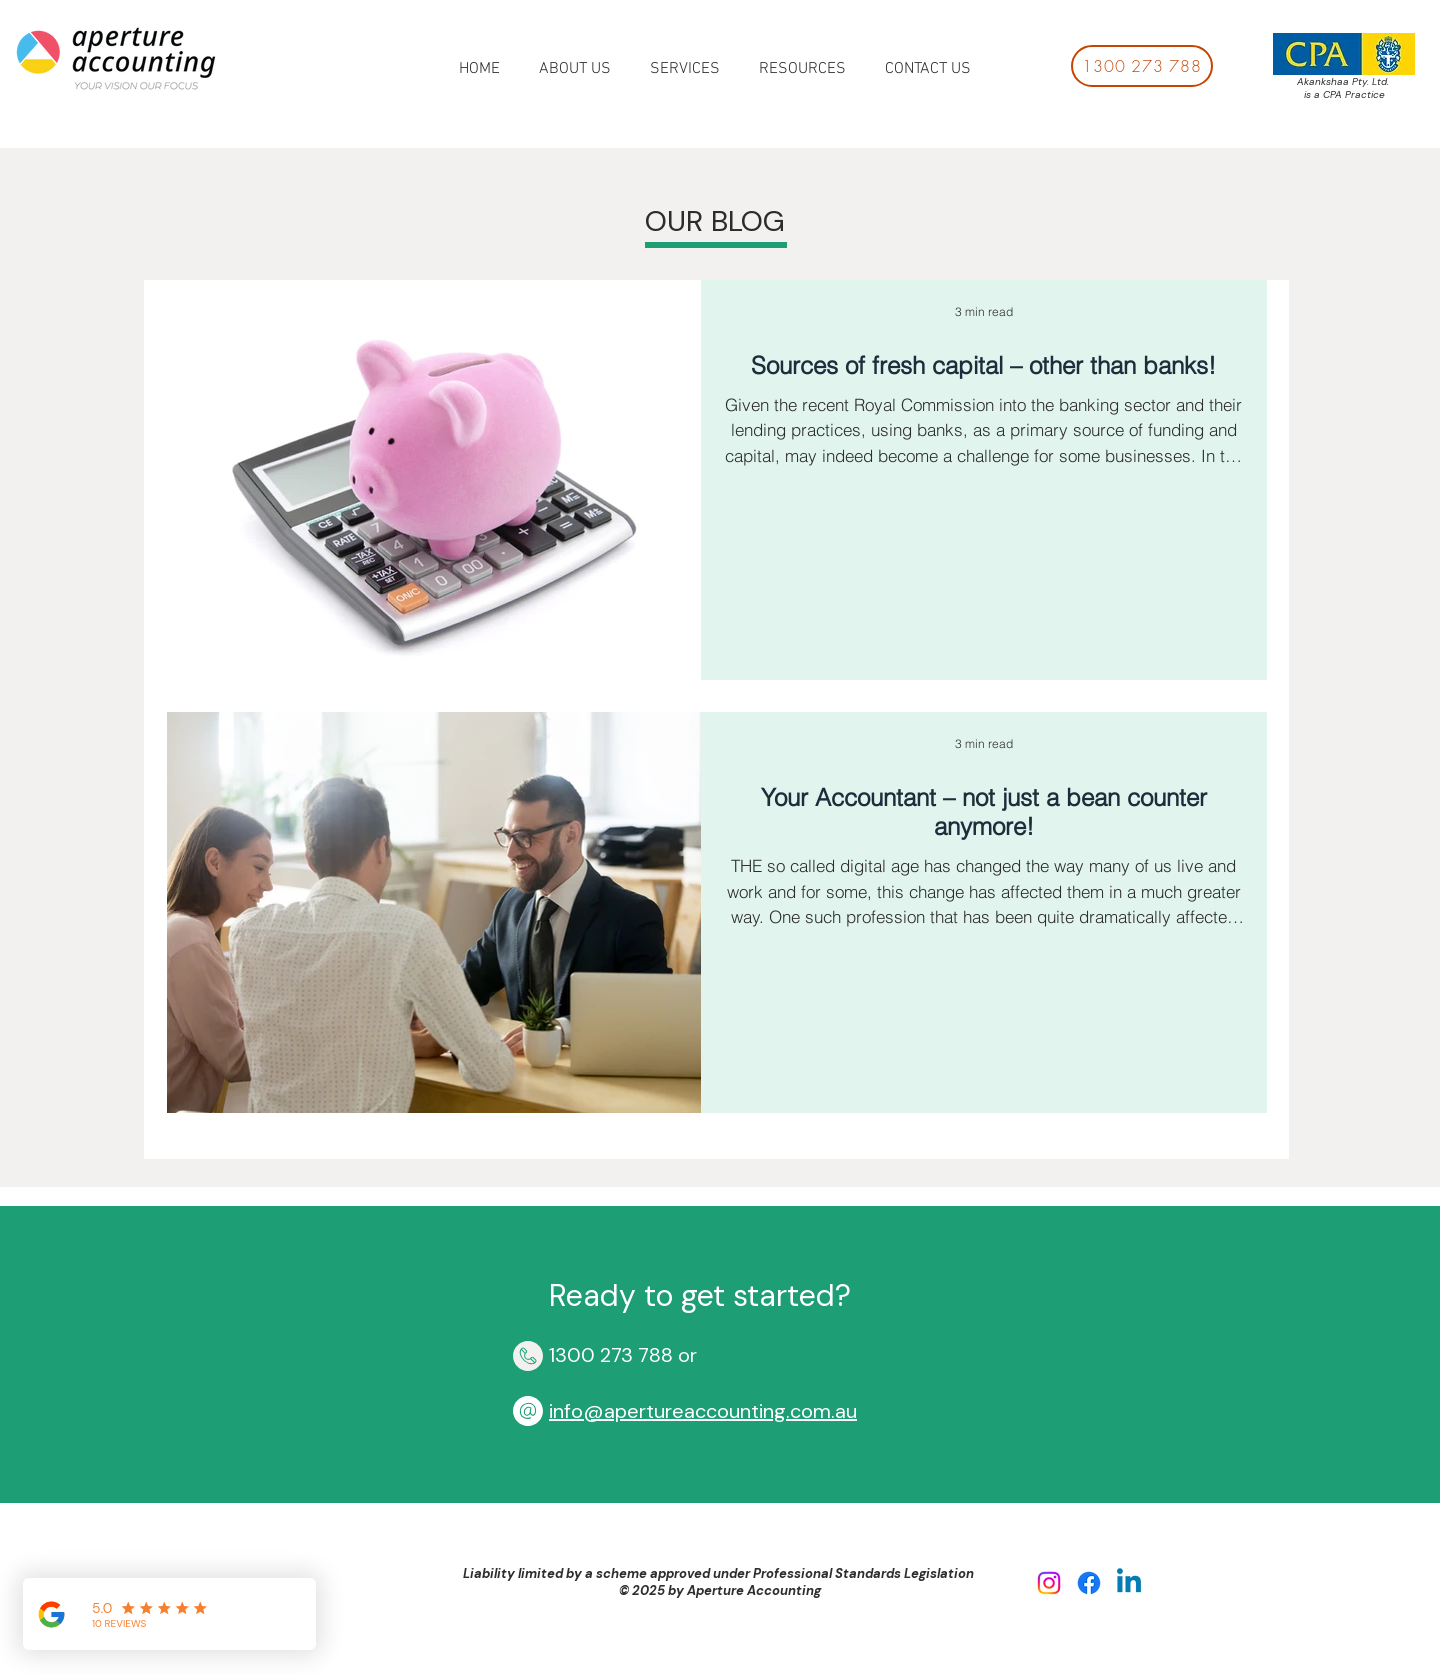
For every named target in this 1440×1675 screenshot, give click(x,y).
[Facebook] (1089, 1583)
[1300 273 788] (1142, 66)
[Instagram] (1049, 1583)
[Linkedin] (1129, 1583)
